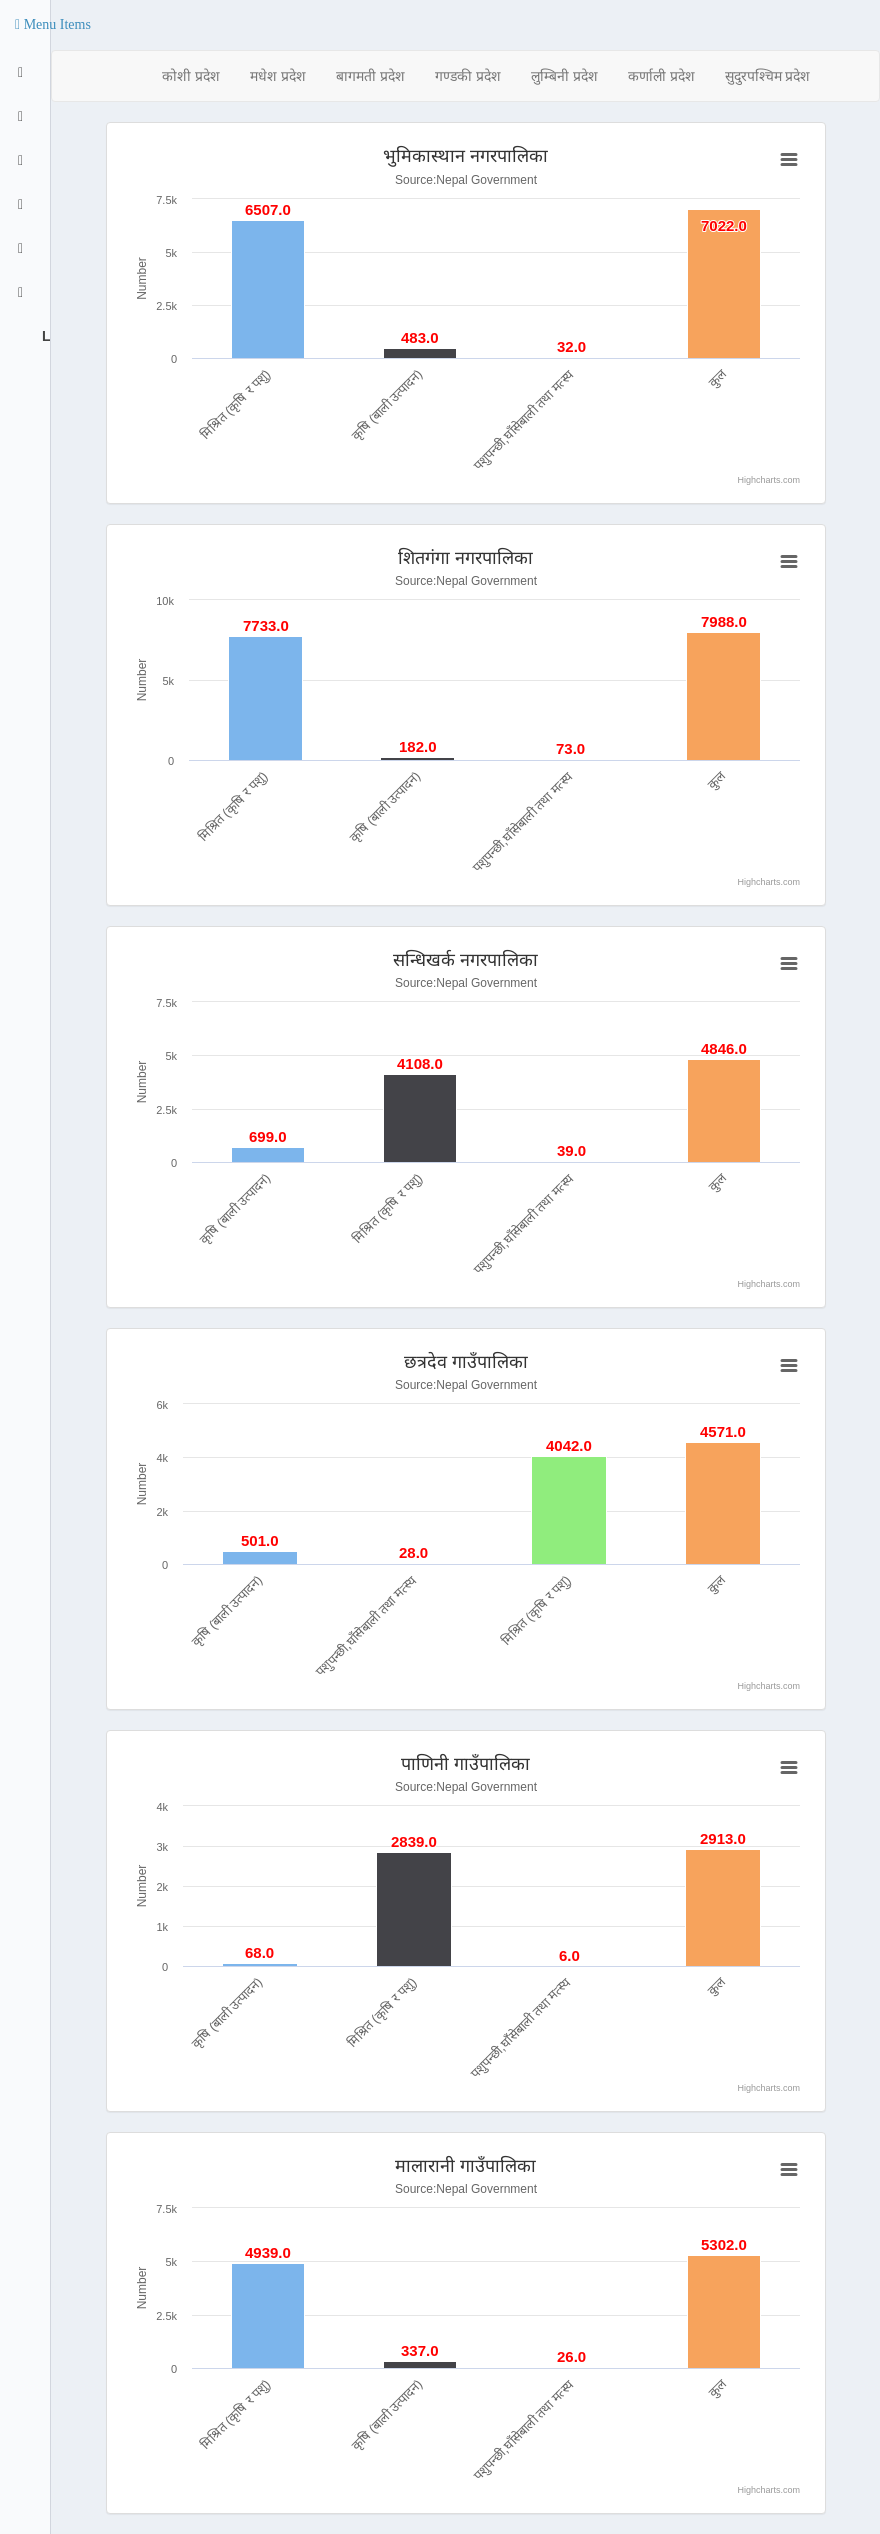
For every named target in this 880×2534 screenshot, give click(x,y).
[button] (53, 25)
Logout (44, 336)
